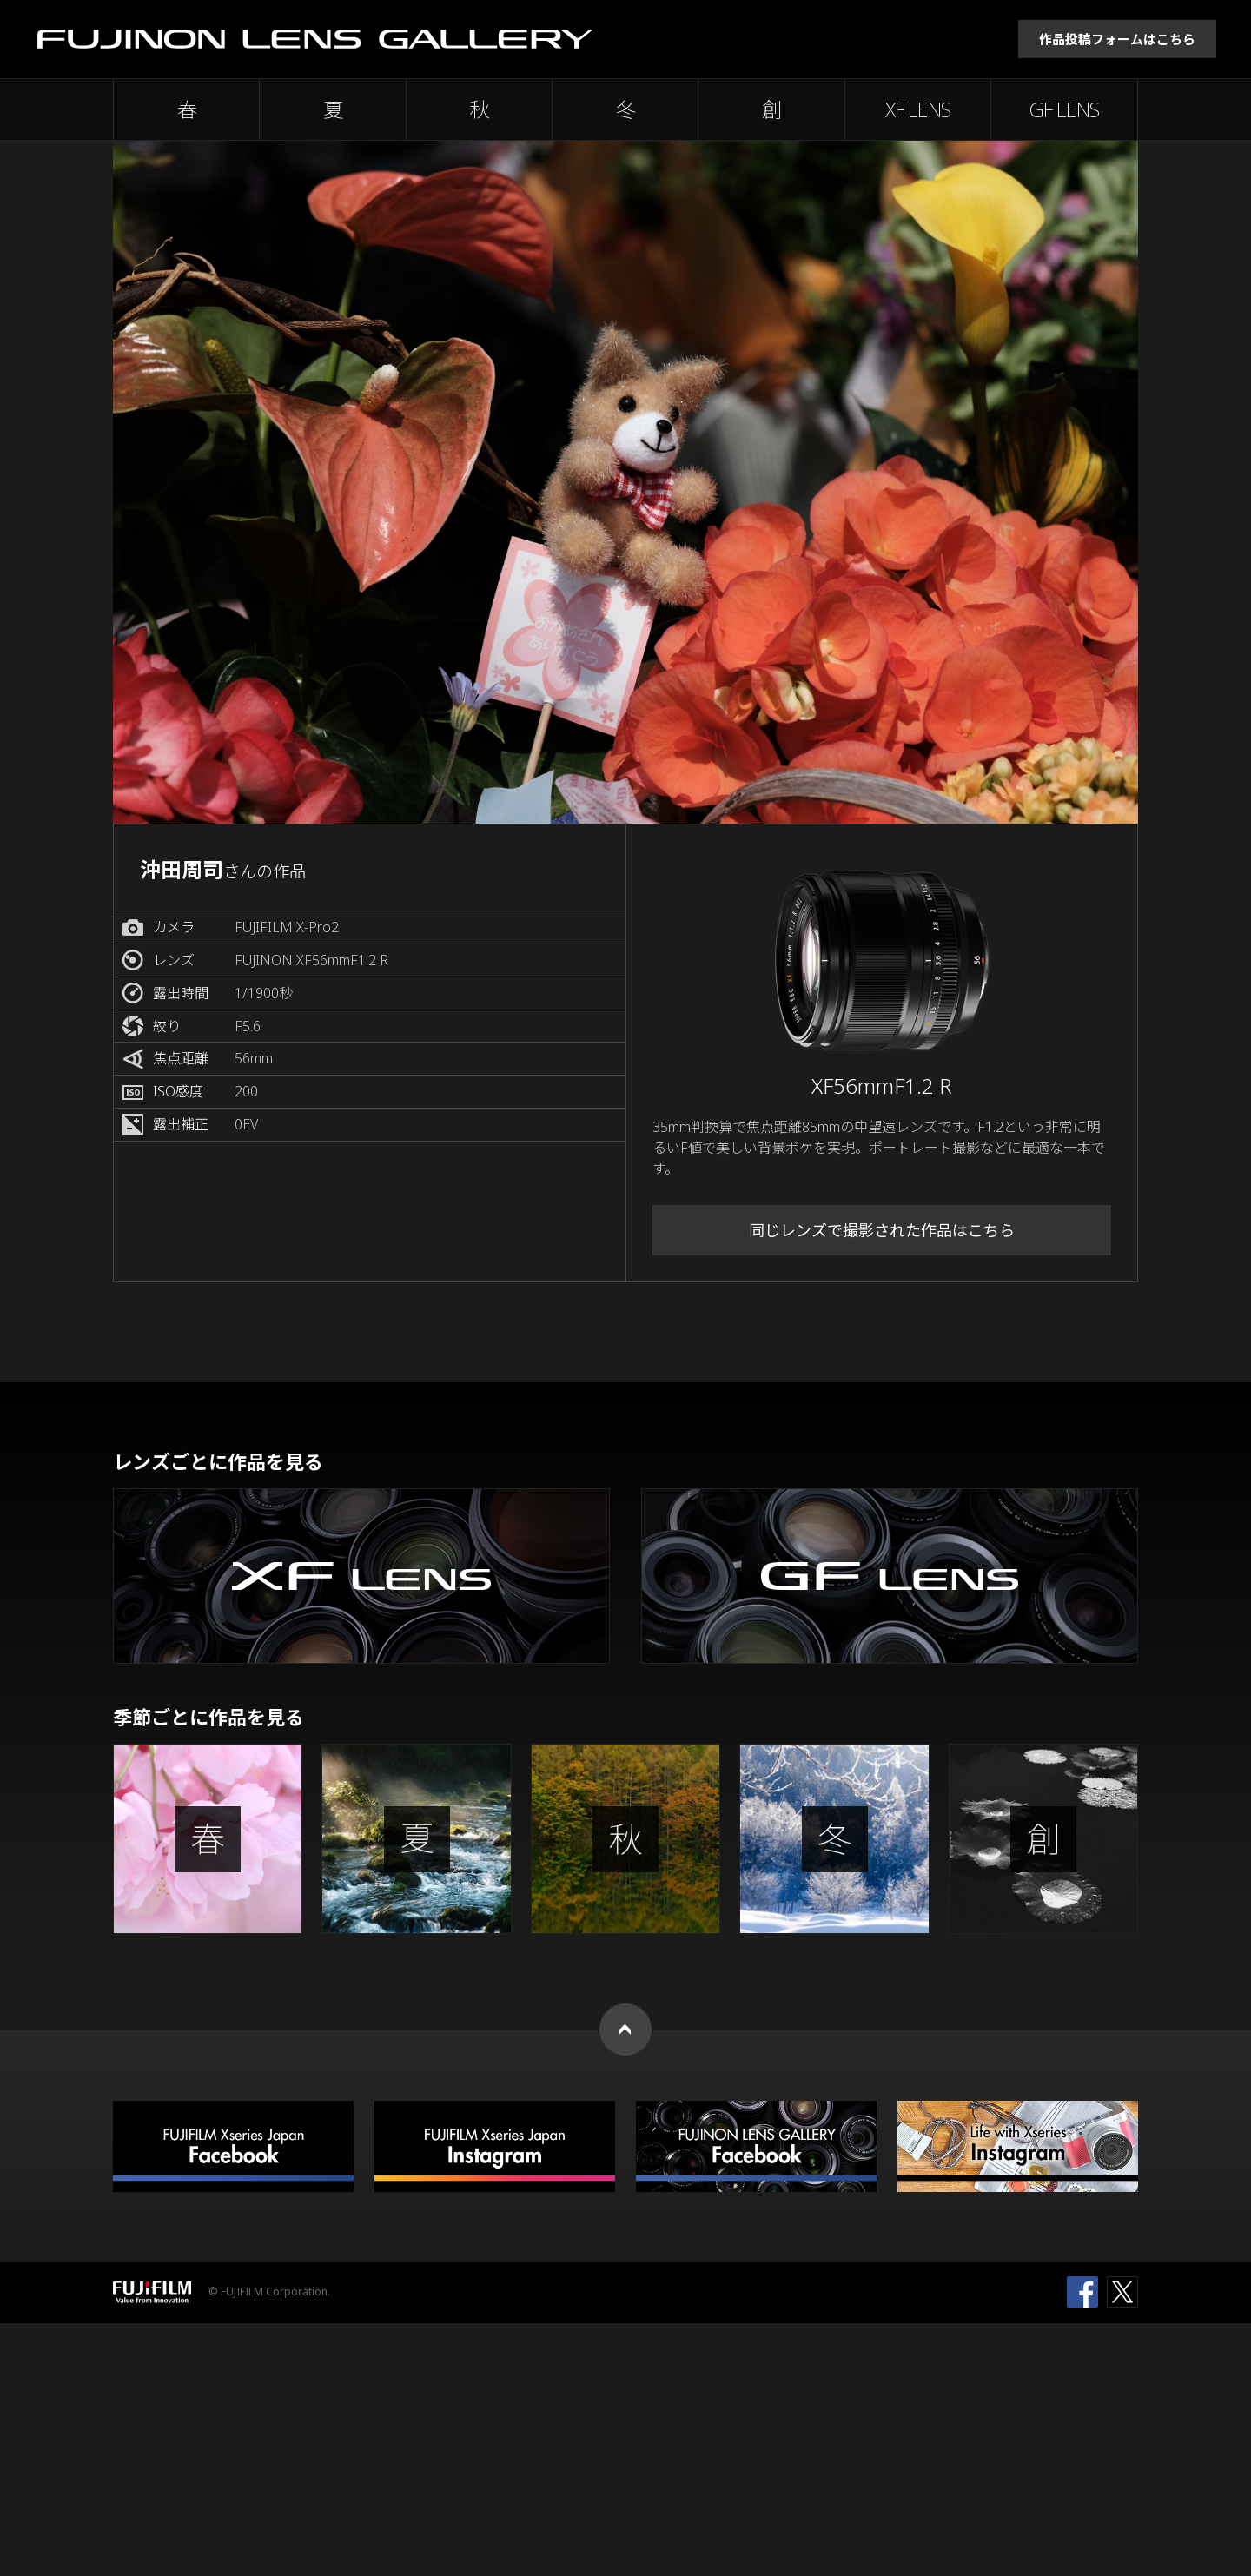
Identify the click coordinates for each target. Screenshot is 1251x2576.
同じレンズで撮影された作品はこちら (882, 1230)
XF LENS (917, 109)
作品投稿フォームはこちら (1117, 39)
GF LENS (1064, 109)
